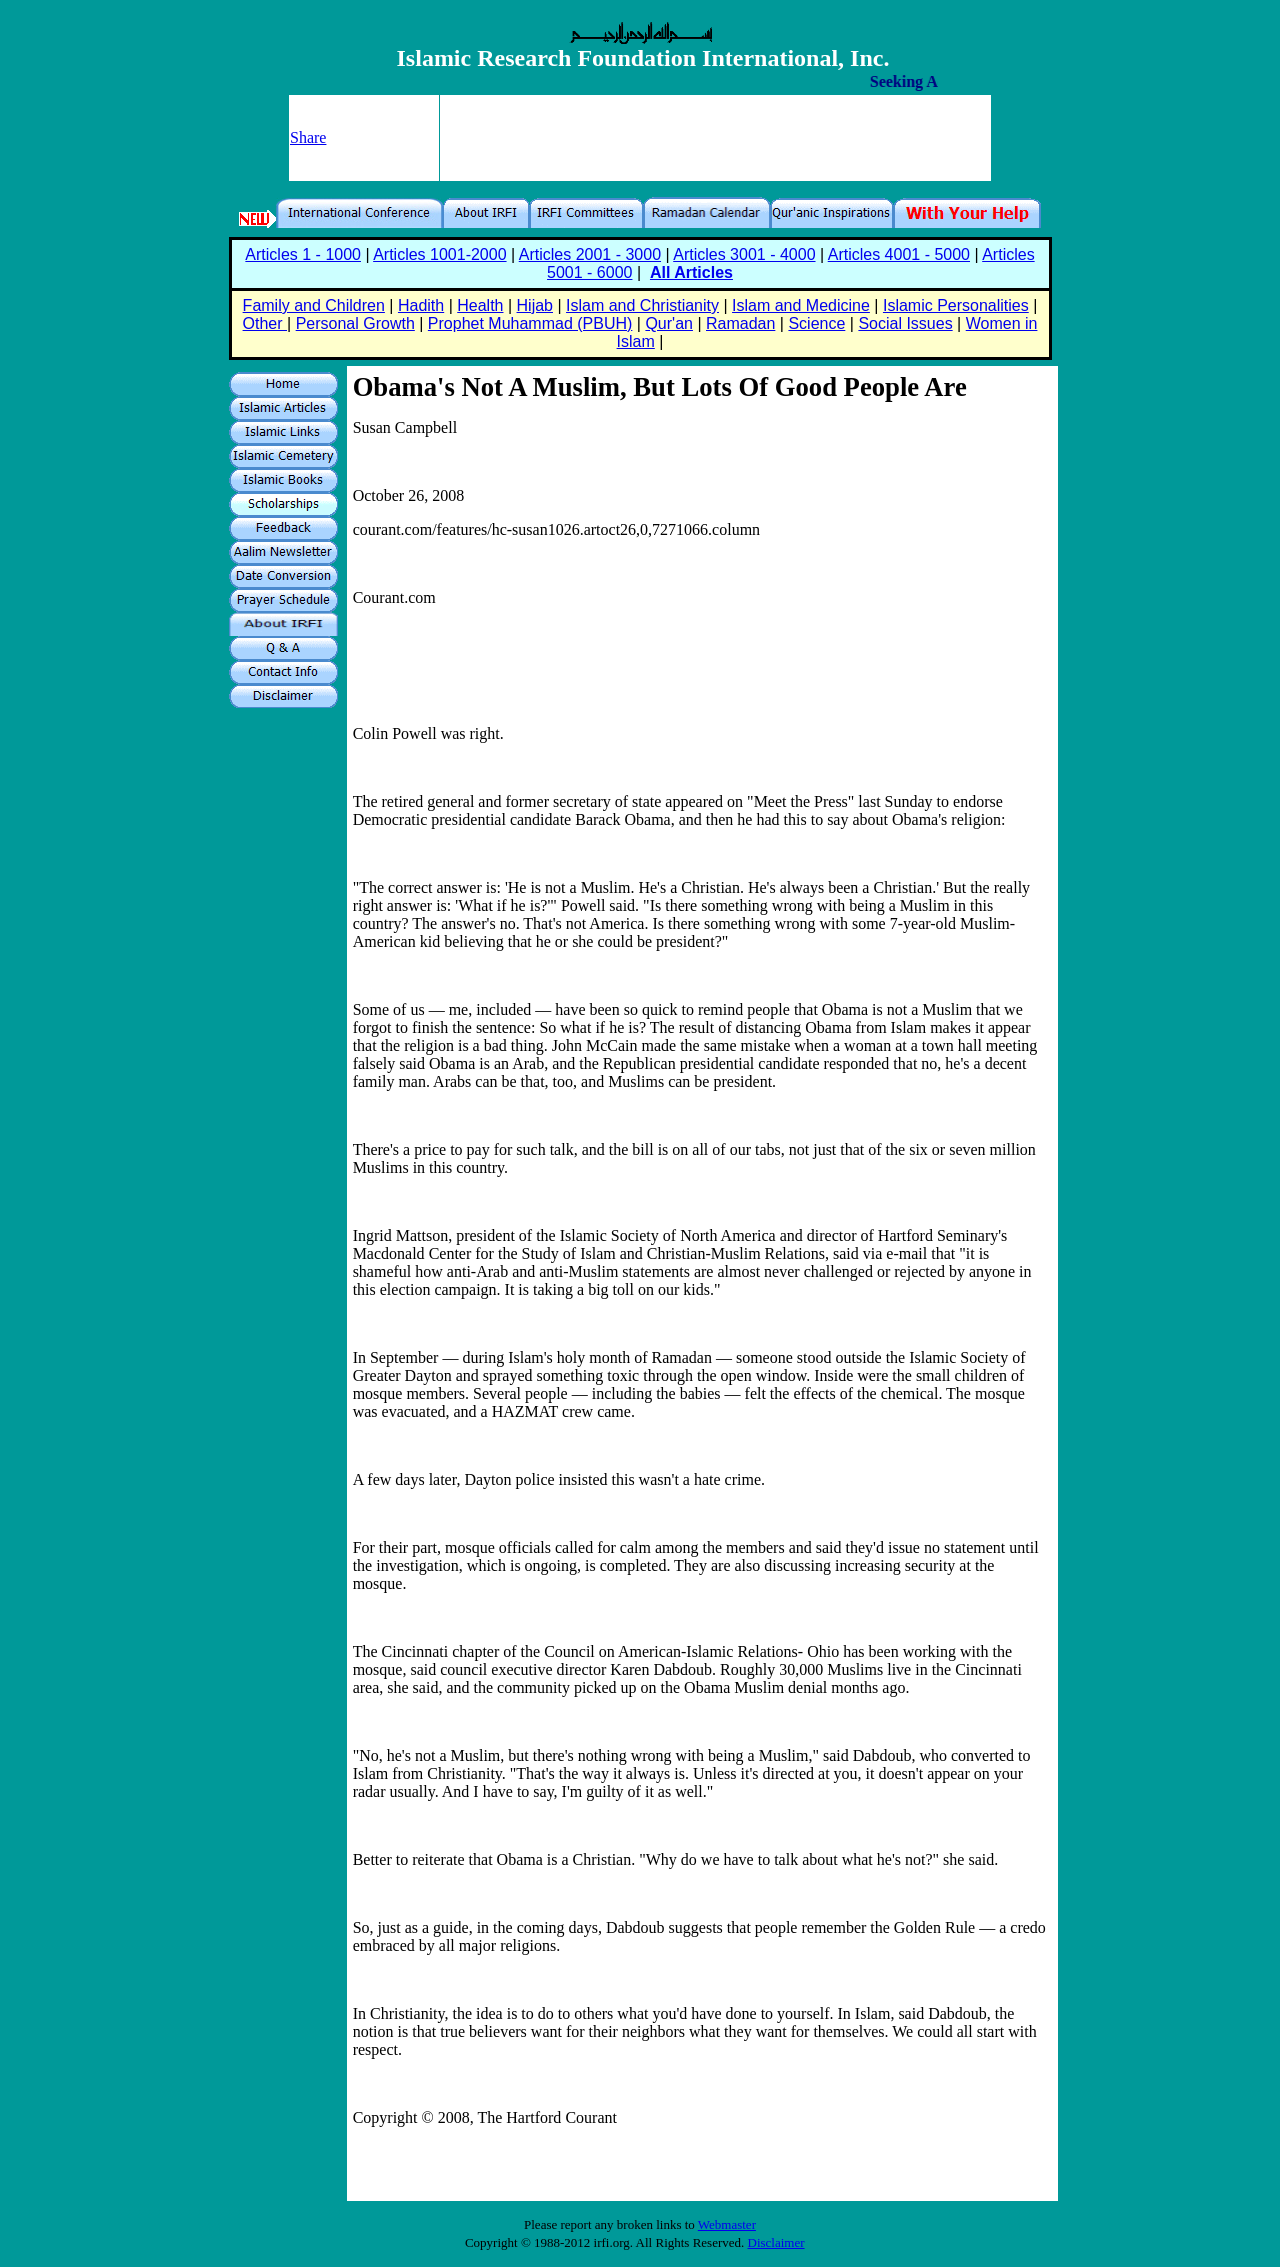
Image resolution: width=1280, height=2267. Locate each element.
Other (265, 323)
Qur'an (669, 323)
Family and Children (314, 305)
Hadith (421, 305)
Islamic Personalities (956, 305)
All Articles (691, 272)
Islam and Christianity (642, 305)
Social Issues (905, 323)
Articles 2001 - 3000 (590, 254)
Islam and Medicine (801, 305)
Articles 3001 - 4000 (744, 254)
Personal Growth (355, 323)
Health (480, 305)
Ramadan (740, 323)
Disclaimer (776, 2242)
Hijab (535, 305)
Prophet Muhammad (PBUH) (530, 323)
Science (816, 323)
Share (308, 137)
